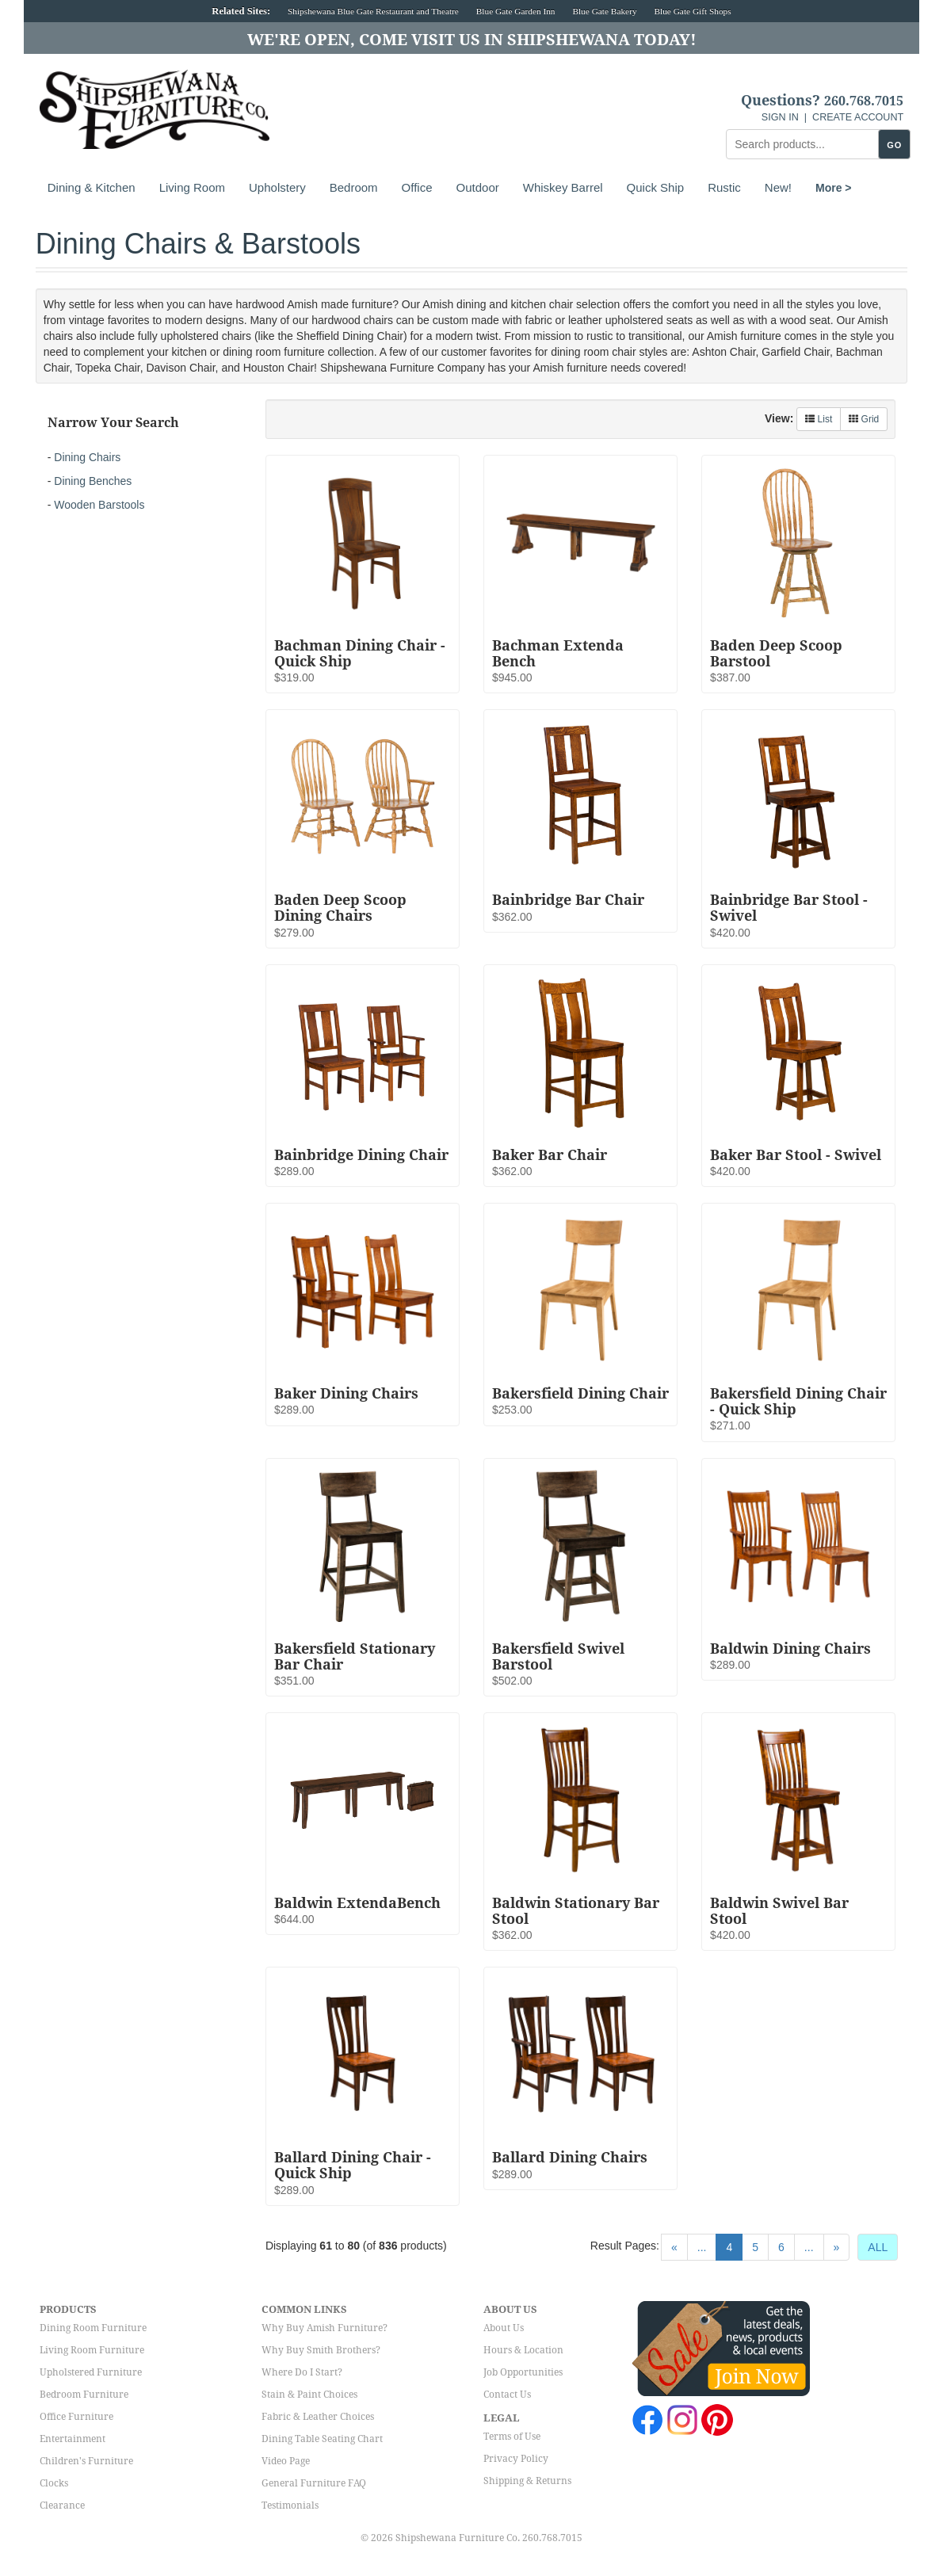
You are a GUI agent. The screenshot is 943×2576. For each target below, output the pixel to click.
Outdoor (477, 187)
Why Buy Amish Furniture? (325, 2328)
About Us (503, 2328)
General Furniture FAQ (314, 2483)
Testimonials (290, 2505)
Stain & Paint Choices (309, 2394)
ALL (878, 2247)
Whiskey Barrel (563, 187)
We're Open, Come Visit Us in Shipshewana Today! (472, 39)
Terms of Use (511, 2436)
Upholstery (277, 187)
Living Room (192, 187)
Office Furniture (76, 2416)
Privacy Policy (515, 2458)
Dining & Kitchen (92, 187)
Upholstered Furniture (91, 2372)
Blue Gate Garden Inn (515, 11)
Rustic (724, 187)
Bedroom (354, 187)
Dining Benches (93, 481)
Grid (864, 419)
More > (833, 187)
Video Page (286, 2461)
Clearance (62, 2505)
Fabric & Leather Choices (318, 2416)
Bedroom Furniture (84, 2394)
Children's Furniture (86, 2461)
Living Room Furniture (92, 2350)
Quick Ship (656, 187)
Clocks (54, 2483)
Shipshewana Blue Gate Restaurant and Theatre (373, 11)
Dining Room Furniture (93, 2328)
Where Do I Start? (302, 2372)
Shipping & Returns (527, 2480)
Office (417, 187)
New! (778, 187)
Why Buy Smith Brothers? (321, 2350)
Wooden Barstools (99, 504)
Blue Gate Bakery (604, 11)
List (818, 419)
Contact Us (507, 2394)
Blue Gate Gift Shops (692, 11)
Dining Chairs (87, 457)
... (702, 2247)
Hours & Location (523, 2350)
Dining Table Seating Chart (322, 2438)
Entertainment (72, 2438)
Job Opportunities (523, 2372)
